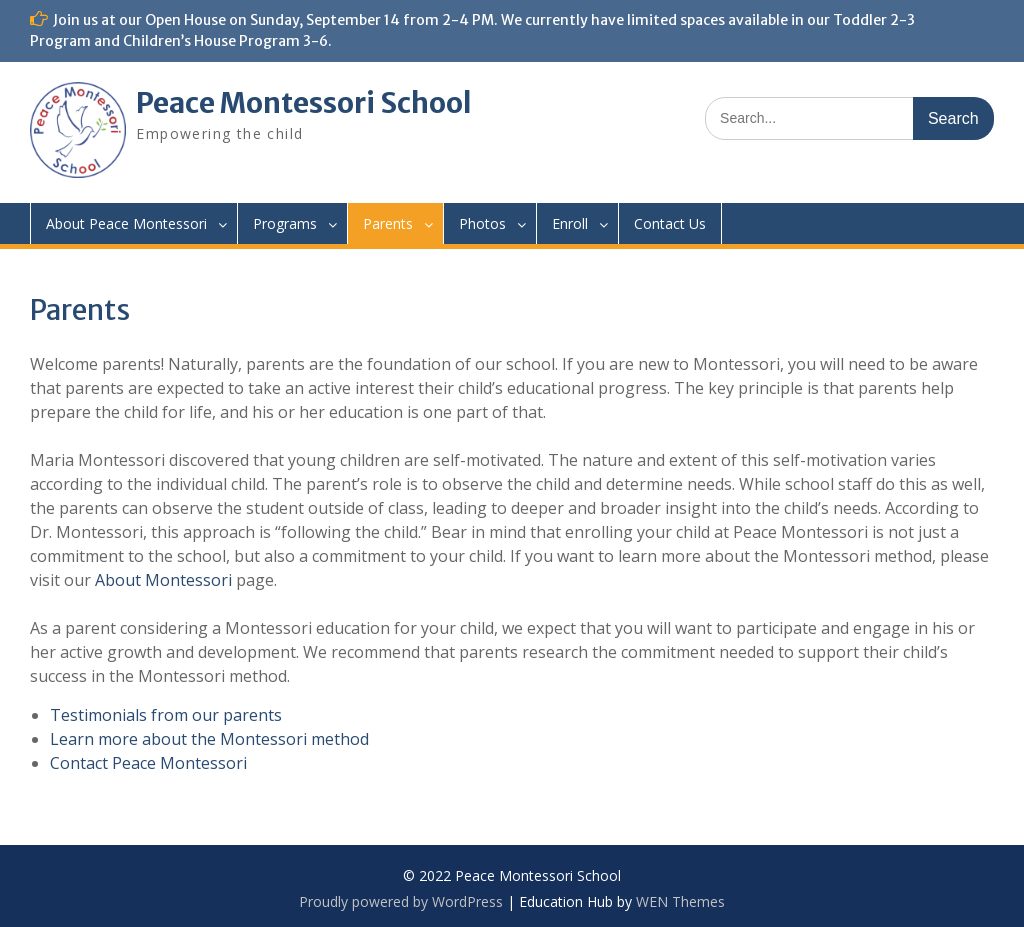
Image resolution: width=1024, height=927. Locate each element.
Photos (482, 223)
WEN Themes (680, 901)
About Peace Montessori (126, 223)
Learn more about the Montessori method (209, 739)
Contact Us (670, 223)
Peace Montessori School (304, 103)
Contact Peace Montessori (148, 763)
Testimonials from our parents (166, 715)
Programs (285, 223)
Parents (388, 223)
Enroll (570, 223)
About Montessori (163, 580)
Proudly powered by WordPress (401, 901)
